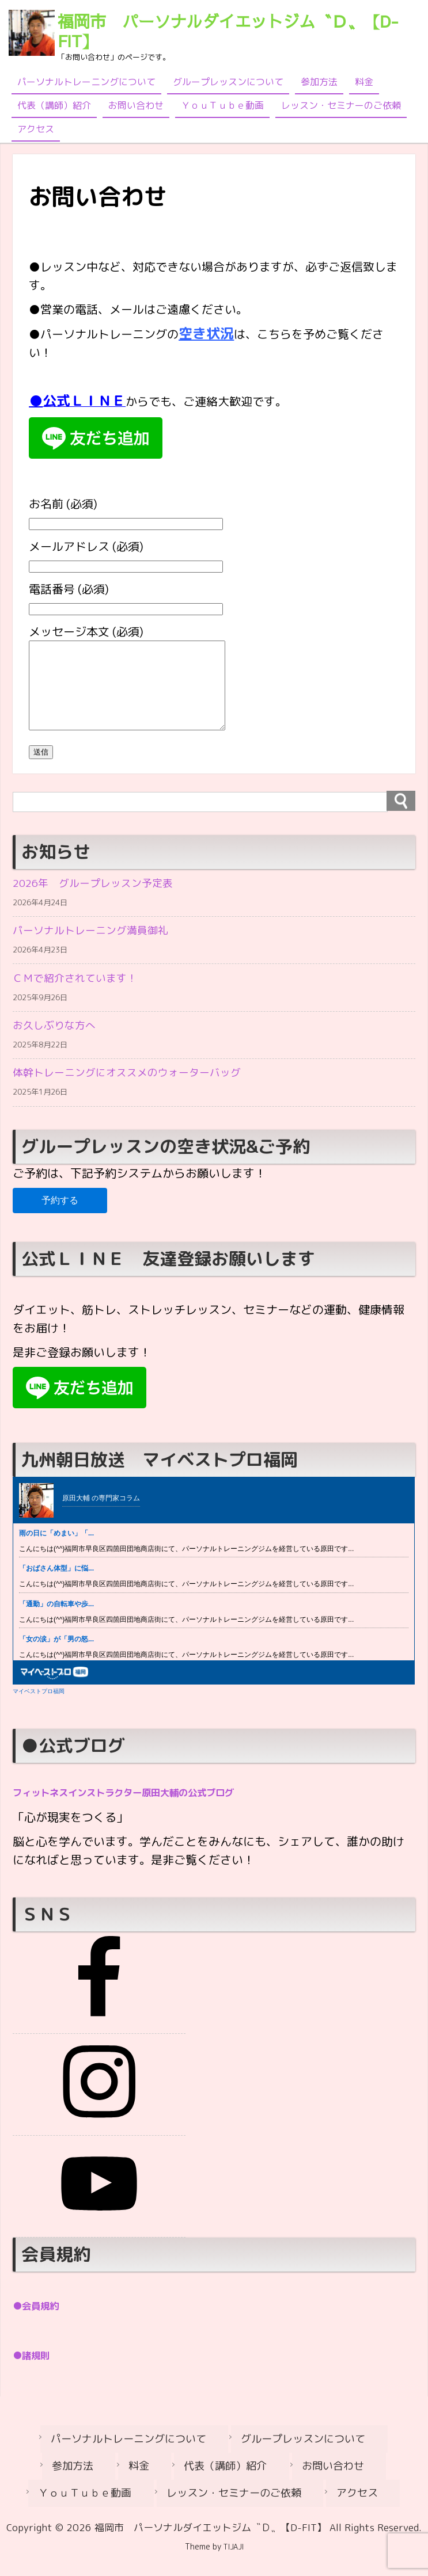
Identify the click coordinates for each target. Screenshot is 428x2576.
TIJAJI (233, 2564)
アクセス (35, 129)
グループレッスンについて (228, 81)
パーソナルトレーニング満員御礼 (99, 949)
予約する (59, 1228)
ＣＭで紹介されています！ (82, 999)
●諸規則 (36, 2381)
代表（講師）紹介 (54, 105)
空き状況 (206, 333)
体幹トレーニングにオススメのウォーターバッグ (139, 1099)
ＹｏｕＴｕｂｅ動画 (222, 105)
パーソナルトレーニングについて (86, 81)
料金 (364, 81)
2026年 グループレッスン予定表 (101, 899)
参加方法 (319, 81)
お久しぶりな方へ (59, 1049)
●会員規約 (41, 2333)
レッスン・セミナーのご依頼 (341, 105)
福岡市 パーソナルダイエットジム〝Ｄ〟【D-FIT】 (228, 31)
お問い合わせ (136, 105)
